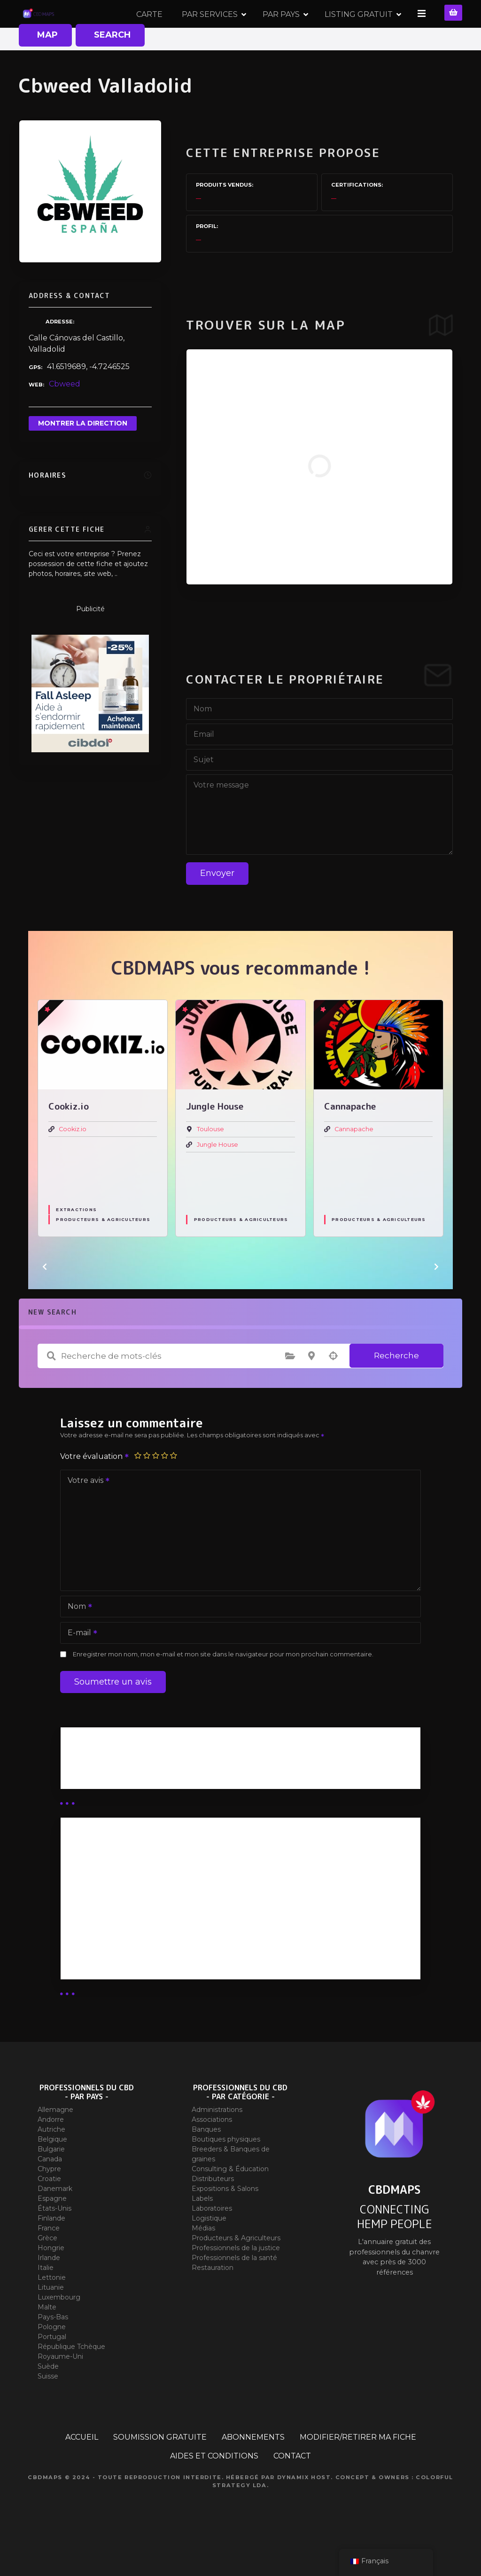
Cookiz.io (72, 1162)
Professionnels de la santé (234, 2291)
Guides (81, 1806)
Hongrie (51, 2281)
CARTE (151, 30)
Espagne (52, 2232)
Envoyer (217, 906)
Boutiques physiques (226, 2172)
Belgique (52, 2172)
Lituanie (51, 2320)
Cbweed (64, 416)
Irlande (49, 2291)
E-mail (79, 1667)
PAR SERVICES (211, 30)
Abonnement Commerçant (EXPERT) (140, 1959)
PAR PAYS (282, 30)
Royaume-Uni (60, 2390)
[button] (45, 1300)
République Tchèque (71, 2380)
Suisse (48, 2409)
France (49, 2261)
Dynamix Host (304, 2510)
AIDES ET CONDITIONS (214, 2489)
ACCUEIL (81, 2470)
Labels (202, 2232)
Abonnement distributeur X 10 (127, 1934)
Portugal (52, 2370)
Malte (47, 2340)
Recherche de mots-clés (51, 1389)
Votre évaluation (95, 1489)
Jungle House (217, 1177)
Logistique (209, 2251)
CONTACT (292, 2489)
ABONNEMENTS (253, 2470)
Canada (50, 2192)
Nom (77, 1640)
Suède (48, 2399)
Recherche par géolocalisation (333, 1389)
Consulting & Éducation (230, 2202)
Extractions (76, 1242)
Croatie (49, 2212)
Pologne (52, 2360)
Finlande (51, 2251)
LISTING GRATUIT (360, 30)
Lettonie (52, 2311)
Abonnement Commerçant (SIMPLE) (139, 1984)
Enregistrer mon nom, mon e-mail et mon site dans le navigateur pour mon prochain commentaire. (223, 1687)
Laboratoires (212, 2241)
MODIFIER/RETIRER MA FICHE (358, 2470)
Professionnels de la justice (236, 2281)
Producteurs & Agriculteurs (103, 1252)
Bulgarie (51, 2182)
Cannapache (353, 1162)
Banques (206, 2162)
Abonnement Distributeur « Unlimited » (144, 1885)
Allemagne (55, 2143)
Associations (212, 2153)
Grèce (47, 2271)
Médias (203, 2261)
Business (85, 1794)
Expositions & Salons (225, 2222)
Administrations (217, 2143)
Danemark (55, 2222)
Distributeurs (213, 2212)
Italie (46, 2301)
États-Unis (54, 2241)
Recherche (396, 1389)
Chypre (49, 2202)
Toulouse (210, 1162)
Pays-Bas (53, 2350)
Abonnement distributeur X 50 (127, 1910)
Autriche (51, 2162)
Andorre (51, 2153)
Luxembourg (59, 2330)
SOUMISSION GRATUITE (160, 2470)
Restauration (212, 2301)
